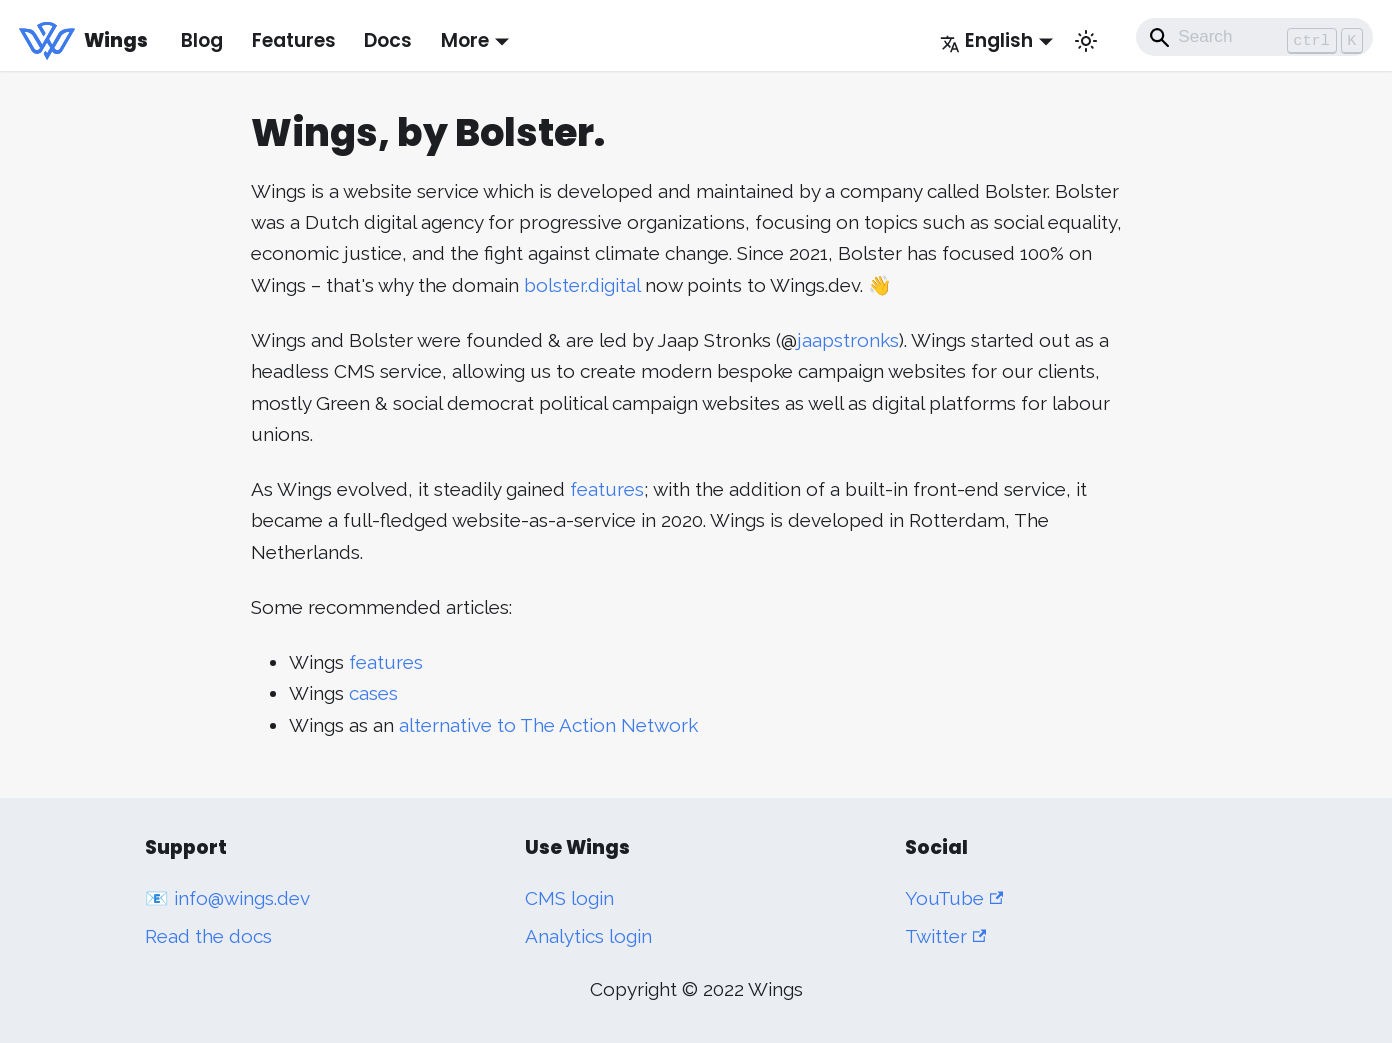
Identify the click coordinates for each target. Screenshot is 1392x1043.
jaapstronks (848, 340)
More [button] (465, 40)
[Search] (1255, 37)
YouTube (954, 898)
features (607, 489)
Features (294, 40)
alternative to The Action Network (548, 725)
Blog (202, 40)
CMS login (569, 898)
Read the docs (208, 936)
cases (373, 693)
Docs (388, 40)
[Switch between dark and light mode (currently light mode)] (1086, 41)
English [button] (986, 40)
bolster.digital (582, 285)
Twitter (945, 936)
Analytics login (588, 936)
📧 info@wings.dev (227, 898)
